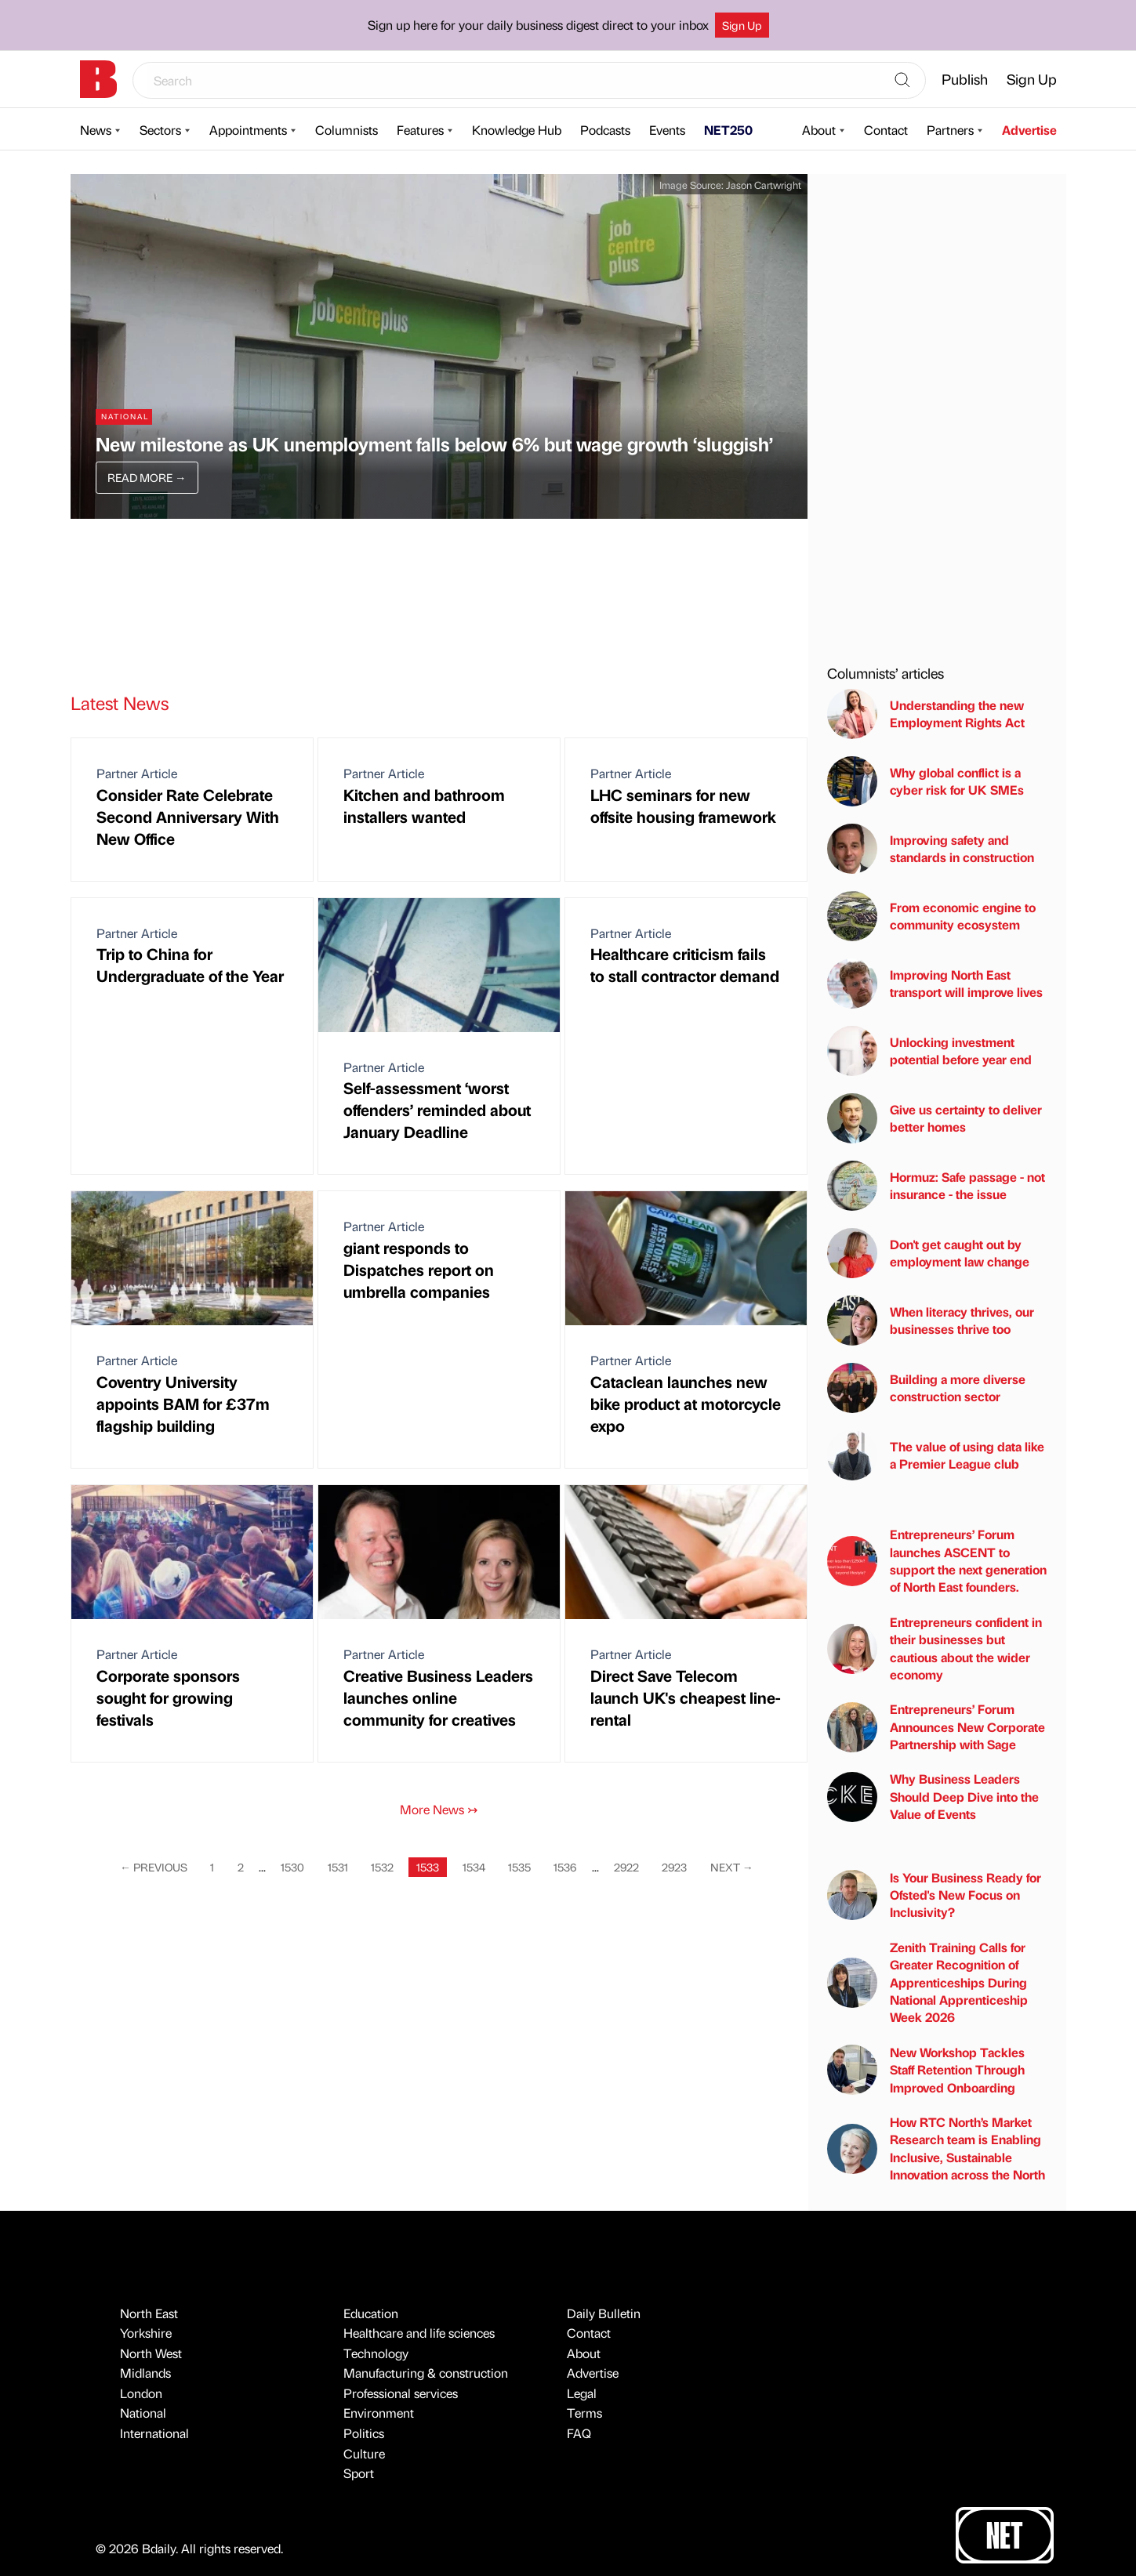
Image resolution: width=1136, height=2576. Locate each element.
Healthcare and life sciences (419, 2332)
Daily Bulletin (604, 2313)
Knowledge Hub (516, 129)
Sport (358, 2473)
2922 (626, 1867)
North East (149, 2313)
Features (420, 129)
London (141, 2393)
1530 (292, 1867)
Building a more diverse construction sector (926, 1388)
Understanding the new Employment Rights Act (926, 714)
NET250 (728, 129)
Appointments (248, 129)
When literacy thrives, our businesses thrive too (930, 1320)
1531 (338, 1867)
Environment (378, 2412)
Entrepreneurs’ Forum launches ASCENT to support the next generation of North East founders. (937, 1560)
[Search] (902, 81)
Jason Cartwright (763, 184)
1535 (519, 1867)
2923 (674, 1867)
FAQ (579, 2433)
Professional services (400, 2393)
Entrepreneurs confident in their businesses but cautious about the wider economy (934, 1648)
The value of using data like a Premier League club (935, 1455)
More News (438, 1809)
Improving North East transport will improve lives (935, 983)
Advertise (1029, 129)
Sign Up (742, 25)
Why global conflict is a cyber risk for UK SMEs (925, 781)
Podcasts (605, 129)
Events (667, 129)
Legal (582, 2393)
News (95, 129)
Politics (363, 2433)
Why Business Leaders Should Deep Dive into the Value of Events (933, 1796)
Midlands (145, 2372)
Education (370, 2313)
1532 (382, 1867)
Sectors (160, 129)
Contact (886, 129)
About (819, 129)
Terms (584, 2412)
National (143, 2412)
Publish (965, 79)
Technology (375, 2353)
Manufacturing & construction (425, 2372)
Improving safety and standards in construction (930, 849)
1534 (474, 1867)
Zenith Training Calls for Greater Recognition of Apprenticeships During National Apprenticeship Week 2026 (927, 1982)
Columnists (346, 129)
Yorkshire (146, 2332)
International (154, 2433)
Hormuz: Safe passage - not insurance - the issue (936, 1186)
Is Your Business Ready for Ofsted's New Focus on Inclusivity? (934, 1895)
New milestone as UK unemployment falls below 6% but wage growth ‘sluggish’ (434, 443)
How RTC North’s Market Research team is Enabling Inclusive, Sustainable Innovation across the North (936, 2148)
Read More (146, 477)
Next (731, 1867)
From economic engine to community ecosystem (931, 916)
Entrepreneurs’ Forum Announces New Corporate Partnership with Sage (936, 1726)
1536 (564, 1867)
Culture (364, 2453)
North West (151, 2353)
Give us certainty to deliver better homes (934, 1118)
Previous (153, 1867)
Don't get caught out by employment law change (928, 1253)
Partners (950, 129)
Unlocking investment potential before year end (929, 1051)
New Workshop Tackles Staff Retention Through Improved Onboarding (926, 2070)
